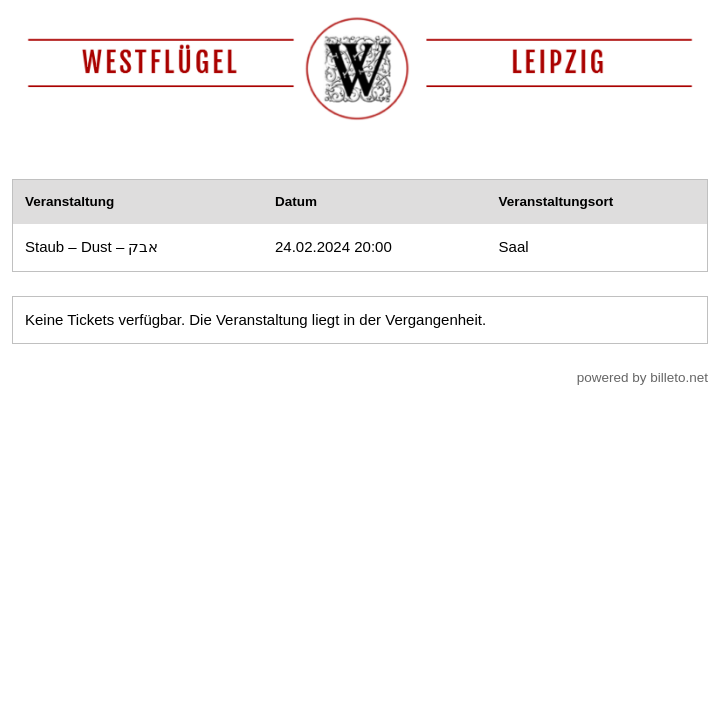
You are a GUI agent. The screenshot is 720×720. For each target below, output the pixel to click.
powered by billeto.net (642, 377)
